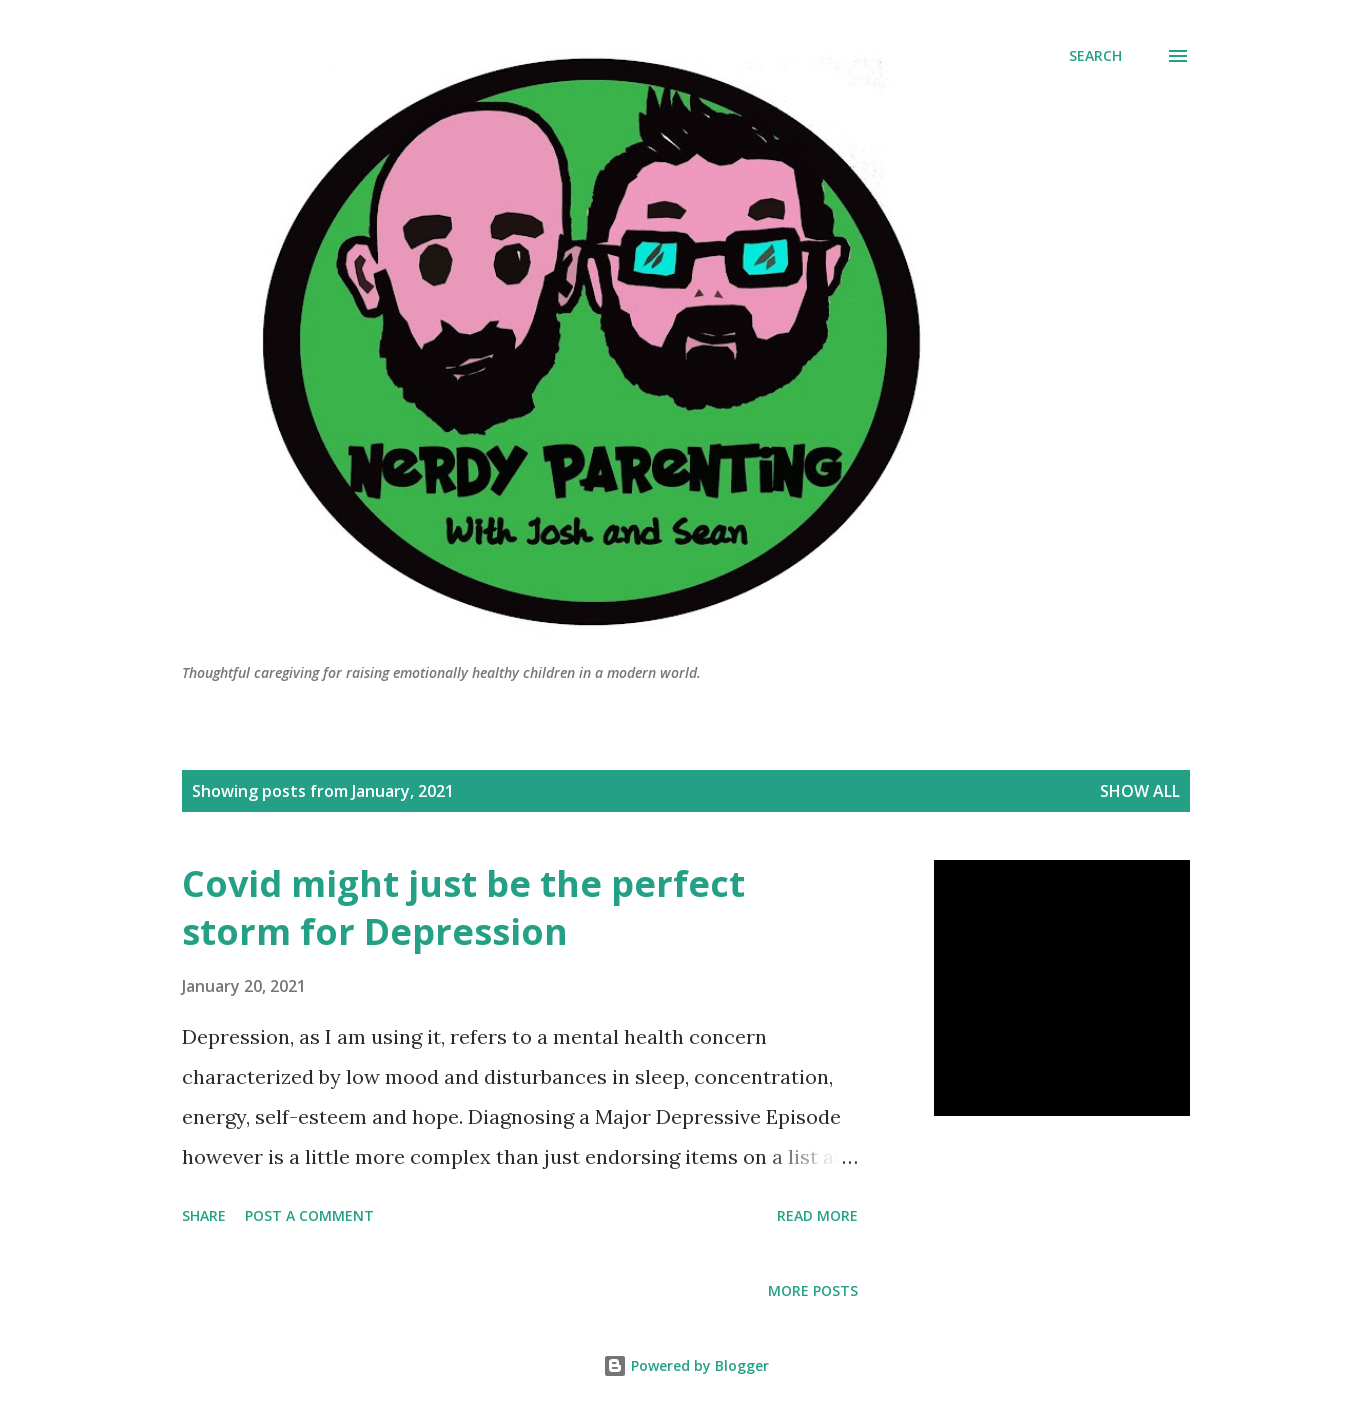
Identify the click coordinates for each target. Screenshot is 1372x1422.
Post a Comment (309, 1215)
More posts (813, 1290)
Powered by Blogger (686, 1365)
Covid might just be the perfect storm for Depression (463, 907)
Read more (817, 1215)
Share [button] (204, 1215)
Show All (1140, 791)
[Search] (1095, 56)
